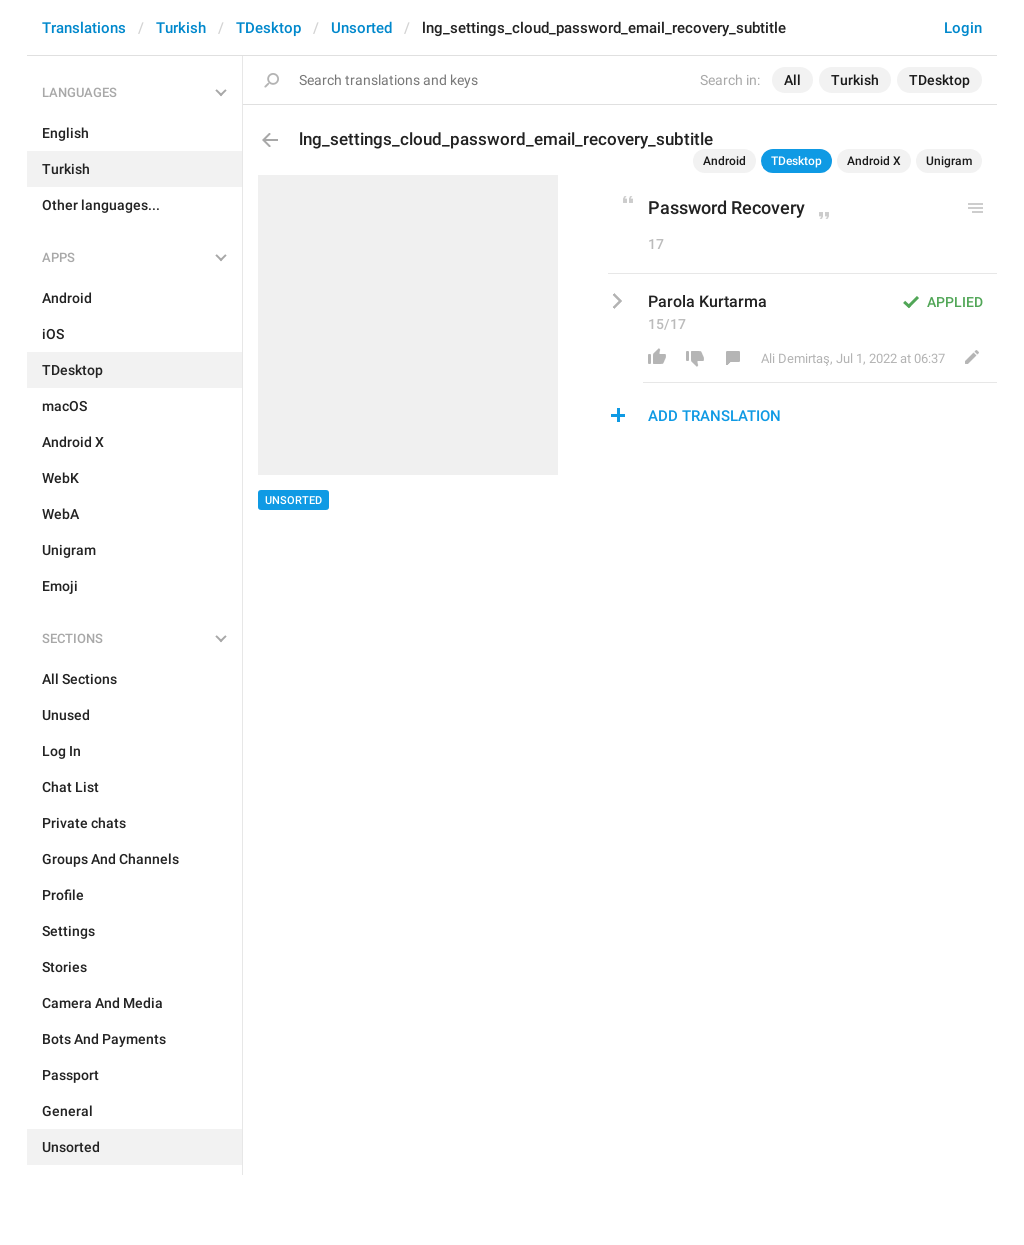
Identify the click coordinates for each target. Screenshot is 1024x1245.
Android (724, 161)
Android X (874, 161)
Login (963, 28)
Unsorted (361, 28)
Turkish (181, 28)
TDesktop (268, 28)
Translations (84, 28)
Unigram (949, 161)
